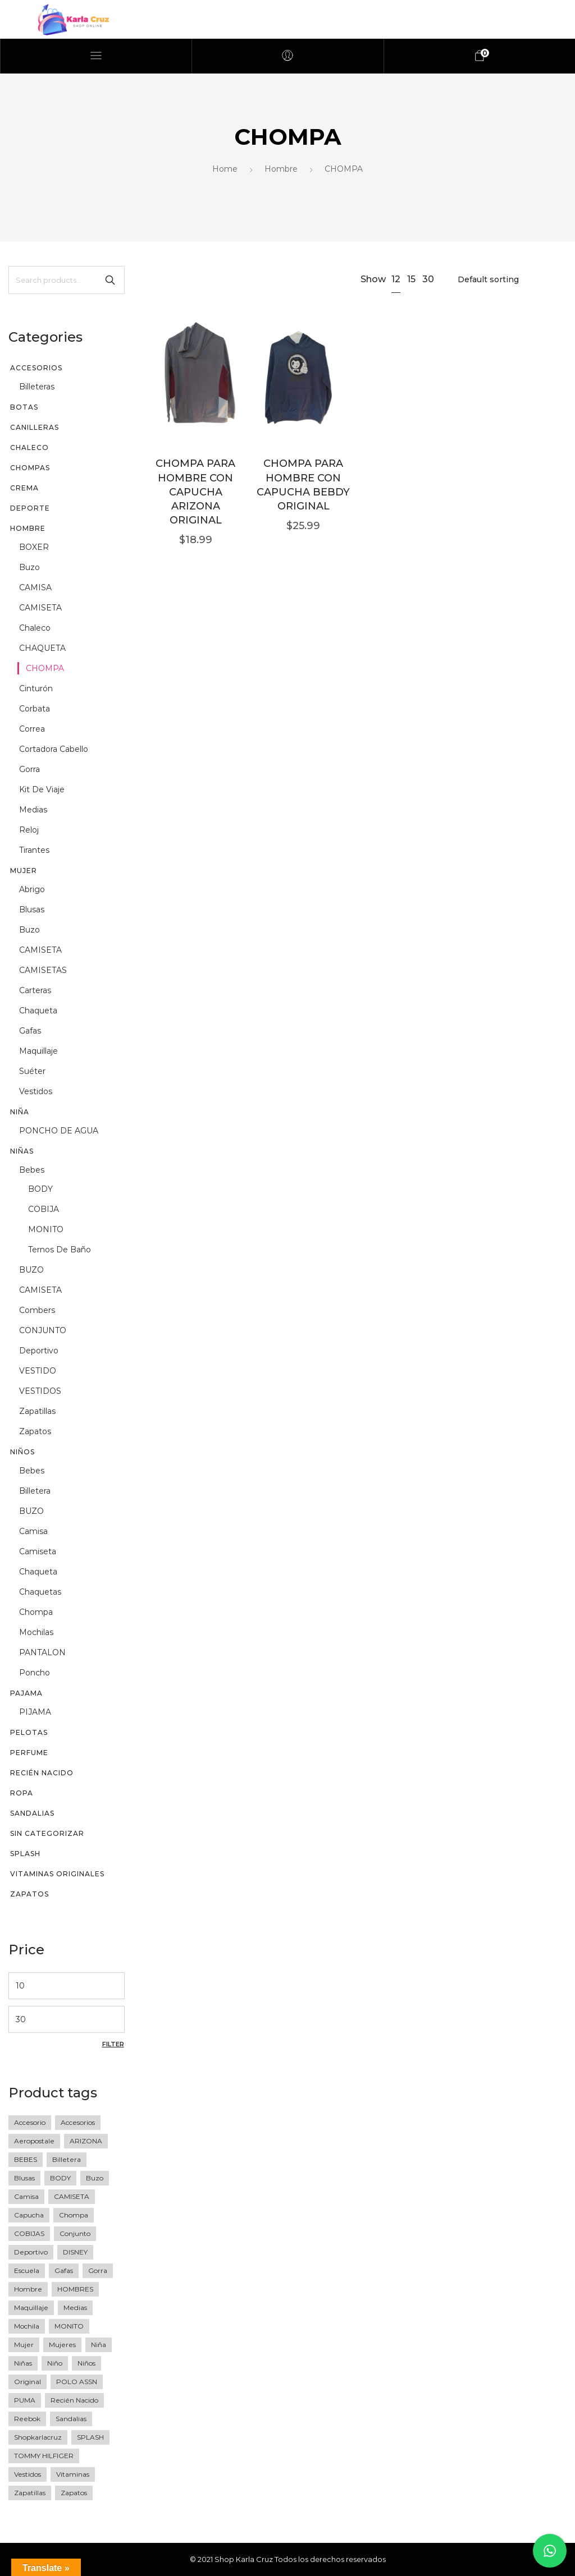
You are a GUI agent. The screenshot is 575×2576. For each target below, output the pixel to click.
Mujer (23, 870)
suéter (32, 1071)
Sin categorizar (47, 1833)
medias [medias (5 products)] (75, 2307)
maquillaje (38, 1051)
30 (428, 279)
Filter (113, 2044)
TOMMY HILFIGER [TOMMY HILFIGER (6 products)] (44, 2455)
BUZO (31, 1270)
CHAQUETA (42, 648)
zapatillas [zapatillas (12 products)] (29, 2492)
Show (373, 279)
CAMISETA (40, 608)
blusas (31, 909)
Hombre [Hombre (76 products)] (28, 2289)
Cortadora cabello (53, 749)
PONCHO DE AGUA (58, 1131)
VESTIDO (37, 1371)
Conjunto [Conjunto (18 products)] (75, 2233)
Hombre (281, 169)
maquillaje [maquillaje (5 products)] (31, 2307)
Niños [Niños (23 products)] (86, 2363)
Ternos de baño (59, 1250)
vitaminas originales (57, 1874)
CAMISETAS (43, 970)
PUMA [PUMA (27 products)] (24, 2400)
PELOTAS (29, 1732)
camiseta (37, 1551)
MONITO (45, 1229)
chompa (36, 1612)
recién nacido (42, 1773)
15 (411, 279)
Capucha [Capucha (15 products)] (29, 2215)
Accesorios (36, 368)
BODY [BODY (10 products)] (60, 2178)
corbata (34, 709)
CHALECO (29, 447)
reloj (29, 830)
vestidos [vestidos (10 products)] (27, 2474)
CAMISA (35, 587)
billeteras (36, 387)
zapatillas (37, 1411)
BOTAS (24, 407)
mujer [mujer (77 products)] (24, 2344)
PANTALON (42, 1652)
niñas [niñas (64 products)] (23, 2363)
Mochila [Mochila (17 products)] (26, 2326)
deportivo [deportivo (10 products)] (31, 2252)
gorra (29, 769)
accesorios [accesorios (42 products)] (78, 2122)
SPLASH (25, 1853)
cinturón (36, 688)
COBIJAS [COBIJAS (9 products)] (29, 2233)
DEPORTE (30, 508)
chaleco (35, 628)
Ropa (21, 1793)
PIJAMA (35, 1712)
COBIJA (43, 1209)
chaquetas (40, 1592)
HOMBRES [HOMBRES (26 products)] (75, 2289)
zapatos (35, 1431)
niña (19, 1112)
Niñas (22, 1151)
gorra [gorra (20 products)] (97, 2270)
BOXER (34, 547)
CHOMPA (45, 668)
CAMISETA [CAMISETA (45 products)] (71, 2196)
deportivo (38, 1351)
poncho (34, 1673)
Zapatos (29, 1894)
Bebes (31, 1170)
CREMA (24, 488)
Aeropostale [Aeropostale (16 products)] (34, 2141)
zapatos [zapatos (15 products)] (74, 2492)
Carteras (35, 990)
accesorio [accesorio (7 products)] (29, 2122)
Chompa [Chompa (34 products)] (73, 2215)
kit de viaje (42, 789)
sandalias (32, 1813)
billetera (35, 1491)
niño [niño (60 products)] (54, 2363)
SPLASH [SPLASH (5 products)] (90, 2437)
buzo (29, 567)
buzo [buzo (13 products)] (94, 2178)
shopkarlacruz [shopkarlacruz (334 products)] (38, 2437)
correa (32, 729)
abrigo (32, 889)
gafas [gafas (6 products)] (63, 2270)
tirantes (34, 850)
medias (33, 810)
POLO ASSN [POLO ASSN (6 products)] (76, 2381)
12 (395, 279)
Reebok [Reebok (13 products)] (27, 2418)
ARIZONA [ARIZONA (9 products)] (86, 2141)
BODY (40, 1189)
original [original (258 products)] (27, 2381)
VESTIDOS (40, 1391)
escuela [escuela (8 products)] (26, 2270)
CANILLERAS (34, 427)
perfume (29, 1752)
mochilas (36, 1632)
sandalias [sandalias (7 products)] (71, 2418)
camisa (33, 1531)
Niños (22, 1452)
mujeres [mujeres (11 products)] (62, 2344)
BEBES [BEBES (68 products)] (25, 2159)
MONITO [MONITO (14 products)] (69, 2326)
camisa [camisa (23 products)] (26, 2196)
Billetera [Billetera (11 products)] (66, 2159)
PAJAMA (26, 1693)
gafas (30, 1031)
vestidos (35, 1091)
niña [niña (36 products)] (98, 2344)
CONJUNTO (42, 1330)
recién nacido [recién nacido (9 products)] (74, 2400)
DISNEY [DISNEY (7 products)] (75, 2252)
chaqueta (38, 1010)
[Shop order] (509, 279)
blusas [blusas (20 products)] (24, 2178)
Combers (37, 1310)
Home (225, 169)
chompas (30, 467)
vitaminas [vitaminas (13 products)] (72, 2474)
